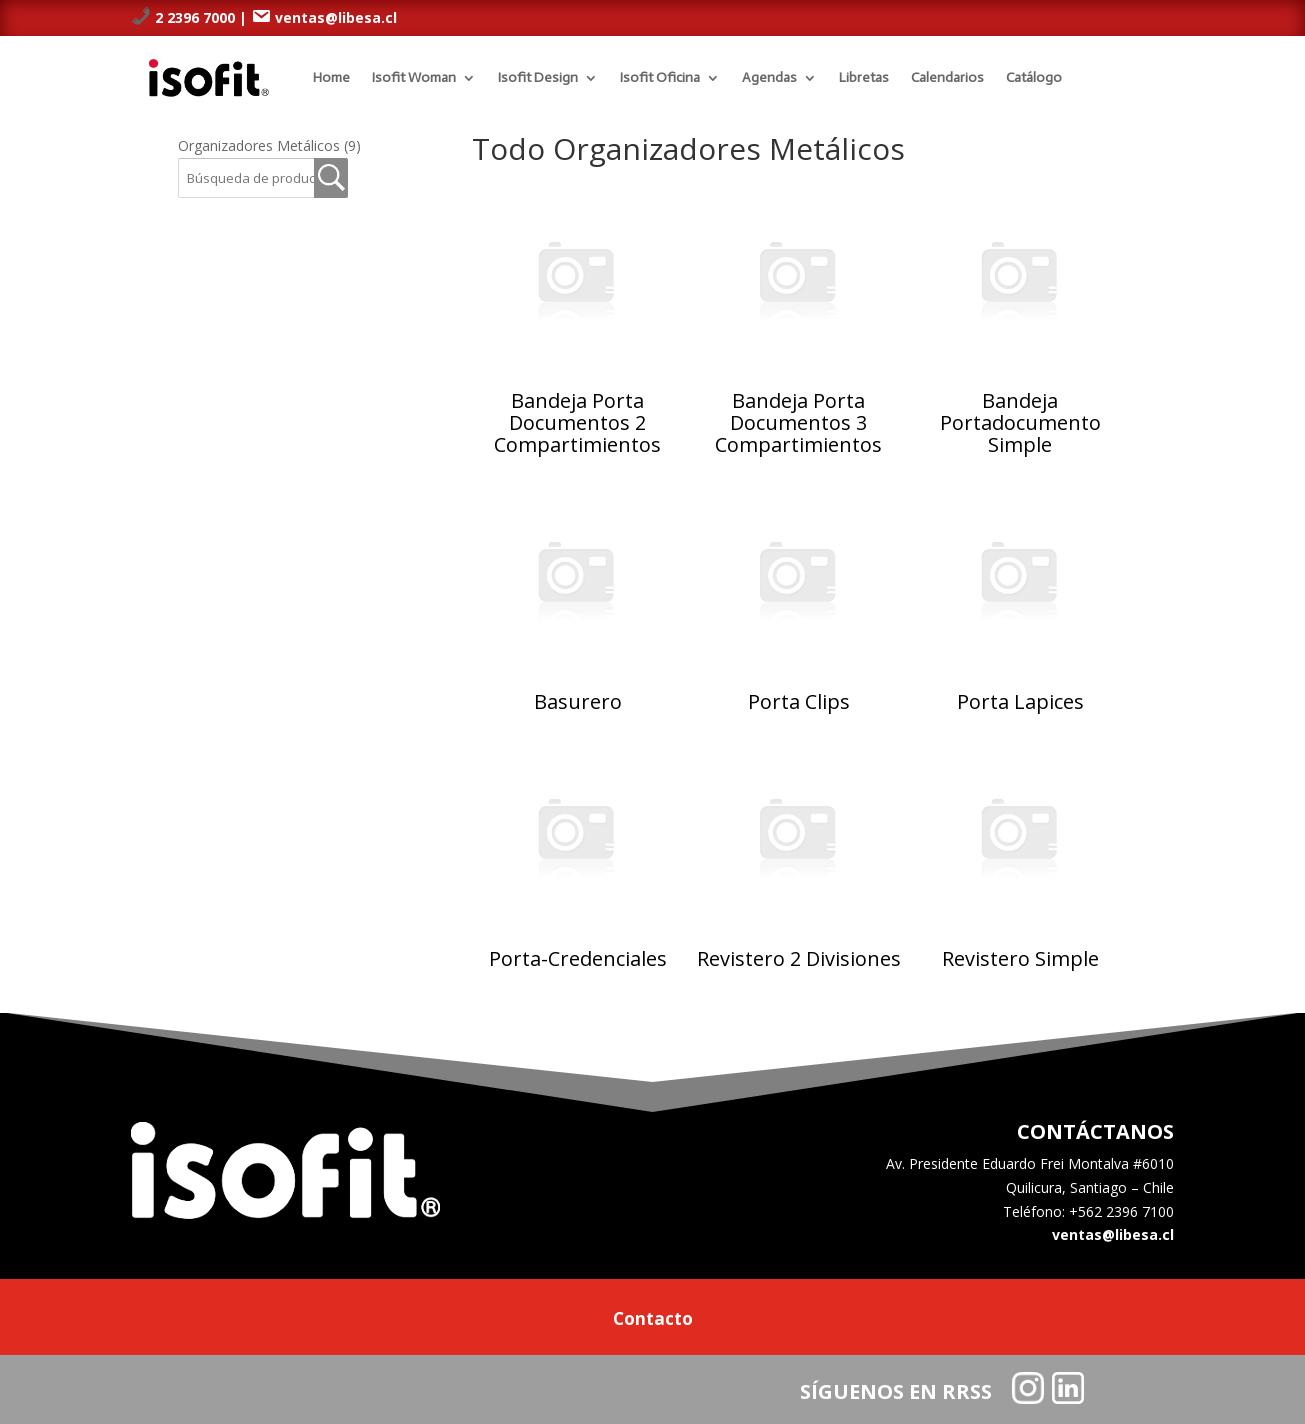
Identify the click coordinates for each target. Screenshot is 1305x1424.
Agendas (769, 77)
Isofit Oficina (660, 77)
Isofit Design (538, 77)
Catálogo (1034, 77)
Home (331, 77)
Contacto (653, 1321)
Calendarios (947, 77)
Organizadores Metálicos (269, 145)
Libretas (864, 77)
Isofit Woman (414, 77)
